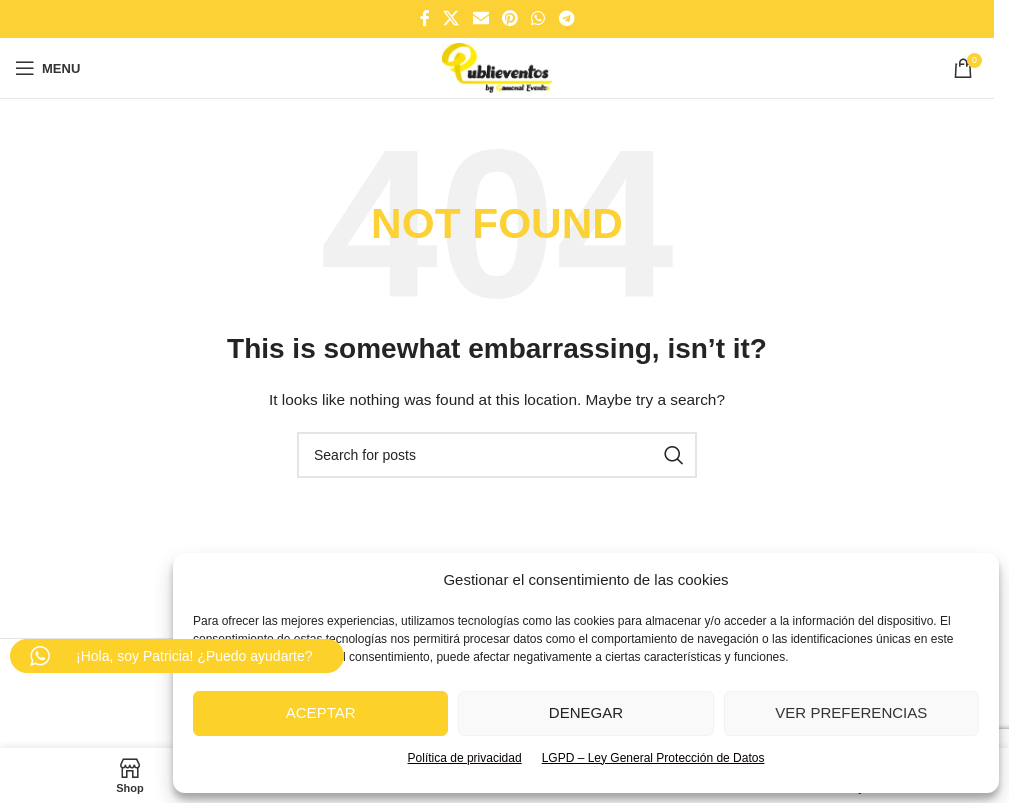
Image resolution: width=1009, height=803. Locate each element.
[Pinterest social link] (509, 18)
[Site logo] (496, 67)
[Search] (497, 455)
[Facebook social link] (425, 18)
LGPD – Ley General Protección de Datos (653, 758)
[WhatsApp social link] (538, 18)
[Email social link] (480, 18)
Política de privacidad (465, 758)
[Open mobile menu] (47, 68)
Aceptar (321, 712)
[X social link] (451, 18)
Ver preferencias (851, 712)
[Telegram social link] (566, 18)
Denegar (586, 712)
